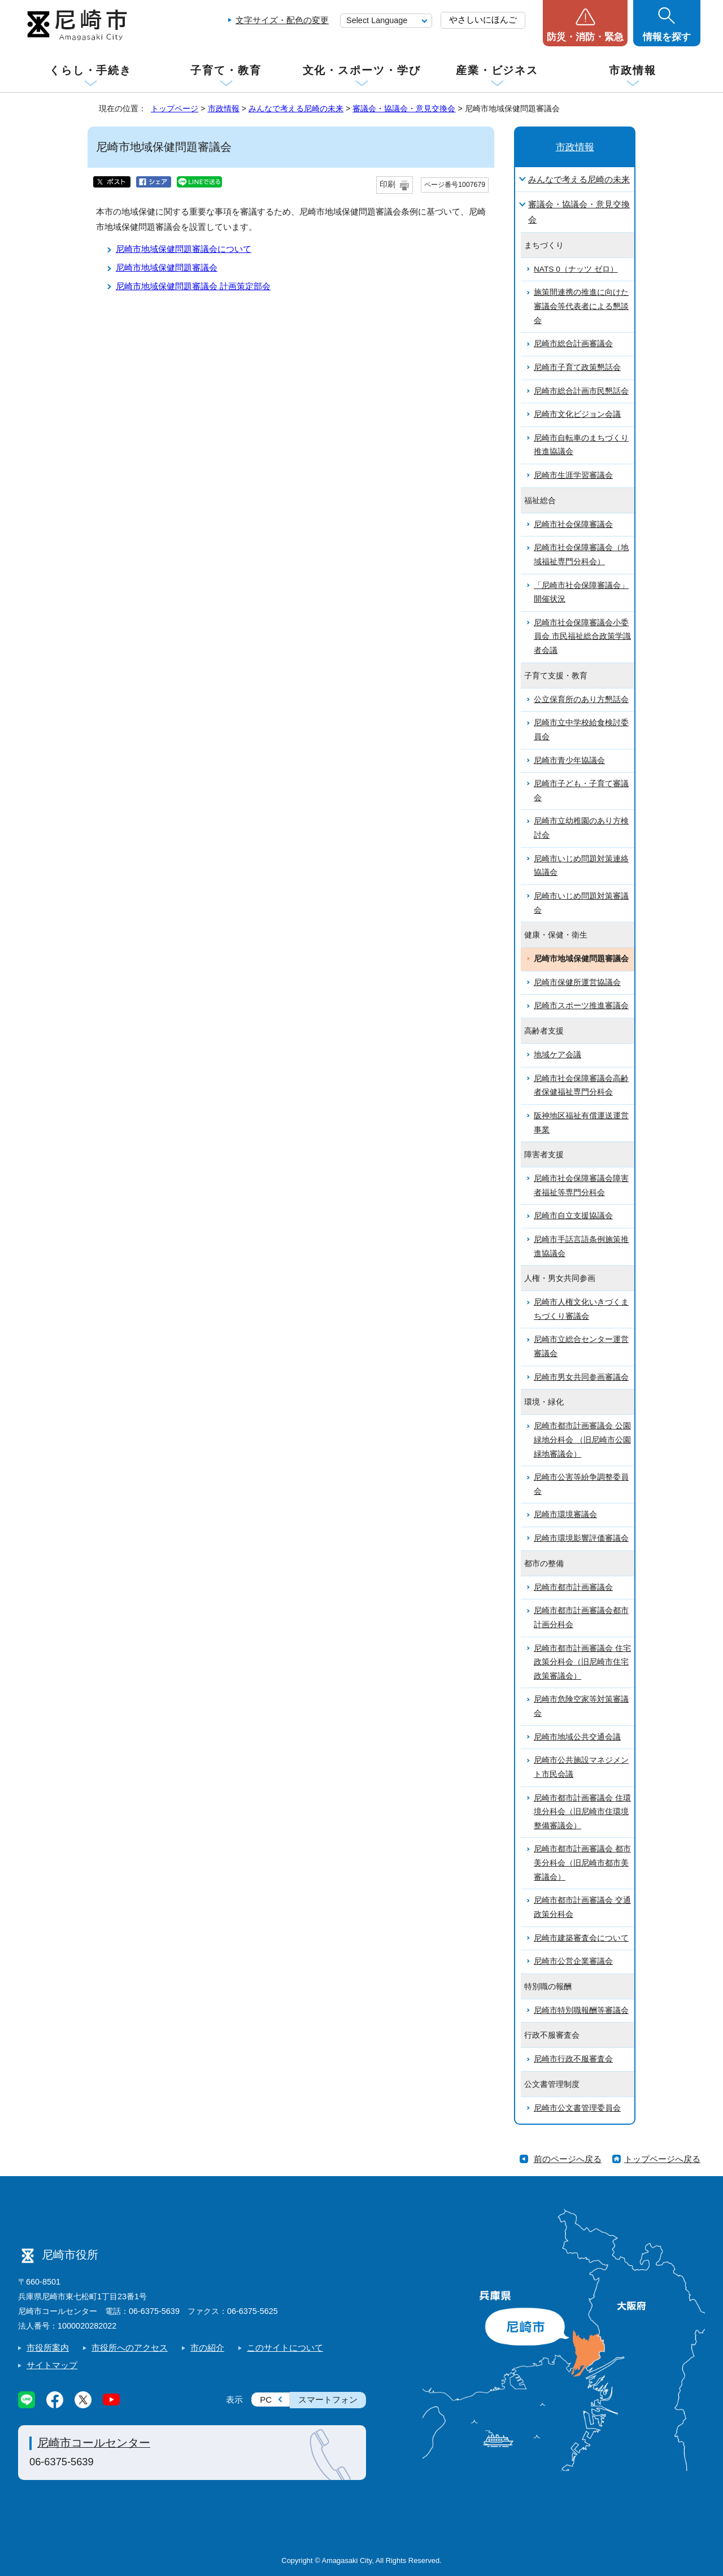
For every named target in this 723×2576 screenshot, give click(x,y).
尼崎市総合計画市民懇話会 (581, 391)
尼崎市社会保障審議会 (573, 524)
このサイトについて (285, 2347)
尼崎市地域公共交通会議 (577, 1737)
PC (266, 2399)
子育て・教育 (225, 70)
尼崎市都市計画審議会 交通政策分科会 (582, 1907)
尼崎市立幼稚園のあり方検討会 (581, 828)
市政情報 (632, 70)
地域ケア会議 (557, 1055)
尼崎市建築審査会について (581, 1938)
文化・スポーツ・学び (362, 70)
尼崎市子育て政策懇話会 (577, 367)
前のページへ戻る (568, 2159)
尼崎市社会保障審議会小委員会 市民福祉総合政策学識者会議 (582, 636)
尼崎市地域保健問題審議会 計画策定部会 (193, 286)
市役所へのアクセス (130, 2347)
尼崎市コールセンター (93, 2442)
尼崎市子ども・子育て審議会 (581, 790)
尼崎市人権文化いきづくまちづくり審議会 (581, 1309)
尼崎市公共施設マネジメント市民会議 (581, 1767)
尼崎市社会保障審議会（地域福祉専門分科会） (581, 554)
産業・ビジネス (497, 70)
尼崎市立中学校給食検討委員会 (581, 729)
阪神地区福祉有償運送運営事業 (581, 1123)
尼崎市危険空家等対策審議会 (581, 1706)
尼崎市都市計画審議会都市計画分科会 (581, 1617)
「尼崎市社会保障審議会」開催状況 (581, 592)
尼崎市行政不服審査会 (573, 2059)
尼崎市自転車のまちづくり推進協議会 (581, 445)
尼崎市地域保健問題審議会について (183, 249)
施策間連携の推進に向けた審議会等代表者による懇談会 (581, 306)
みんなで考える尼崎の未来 (296, 108)
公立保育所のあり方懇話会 (581, 699)
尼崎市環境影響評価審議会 (581, 1538)
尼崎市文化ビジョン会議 (577, 414)
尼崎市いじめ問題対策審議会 (581, 903)
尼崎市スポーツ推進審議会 (581, 1005)
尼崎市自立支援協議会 (573, 1215)
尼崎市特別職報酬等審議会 (581, 2010)
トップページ (174, 108)
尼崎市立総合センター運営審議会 (581, 1346)
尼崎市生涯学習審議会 (573, 475)
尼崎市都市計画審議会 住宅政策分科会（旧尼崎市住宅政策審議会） (582, 1662)
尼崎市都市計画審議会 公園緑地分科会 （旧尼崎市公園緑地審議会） (582, 1440)
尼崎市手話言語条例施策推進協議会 (581, 1246)
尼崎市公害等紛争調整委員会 (581, 1484)
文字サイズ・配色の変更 (282, 20)
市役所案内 (48, 2347)
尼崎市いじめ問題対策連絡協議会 (581, 866)
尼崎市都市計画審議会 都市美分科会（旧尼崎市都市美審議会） (582, 1863)
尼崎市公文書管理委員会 (577, 2108)
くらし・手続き (90, 70)
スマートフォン (328, 2399)
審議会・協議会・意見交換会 (403, 108)
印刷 (387, 184)
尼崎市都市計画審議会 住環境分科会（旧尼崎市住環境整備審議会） (582, 1812)
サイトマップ (52, 2365)
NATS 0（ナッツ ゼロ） (576, 269)
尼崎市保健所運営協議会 (577, 982)
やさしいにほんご (483, 19)
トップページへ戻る (662, 2159)
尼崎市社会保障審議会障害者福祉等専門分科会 (581, 1185)
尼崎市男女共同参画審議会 (581, 1377)
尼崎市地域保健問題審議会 (166, 267)
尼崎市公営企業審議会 (573, 1961)
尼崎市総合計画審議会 (573, 343)
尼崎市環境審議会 (565, 1514)
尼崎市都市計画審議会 (573, 1587)
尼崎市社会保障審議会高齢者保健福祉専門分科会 (581, 1085)
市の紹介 (207, 2347)
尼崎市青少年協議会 (569, 760)
